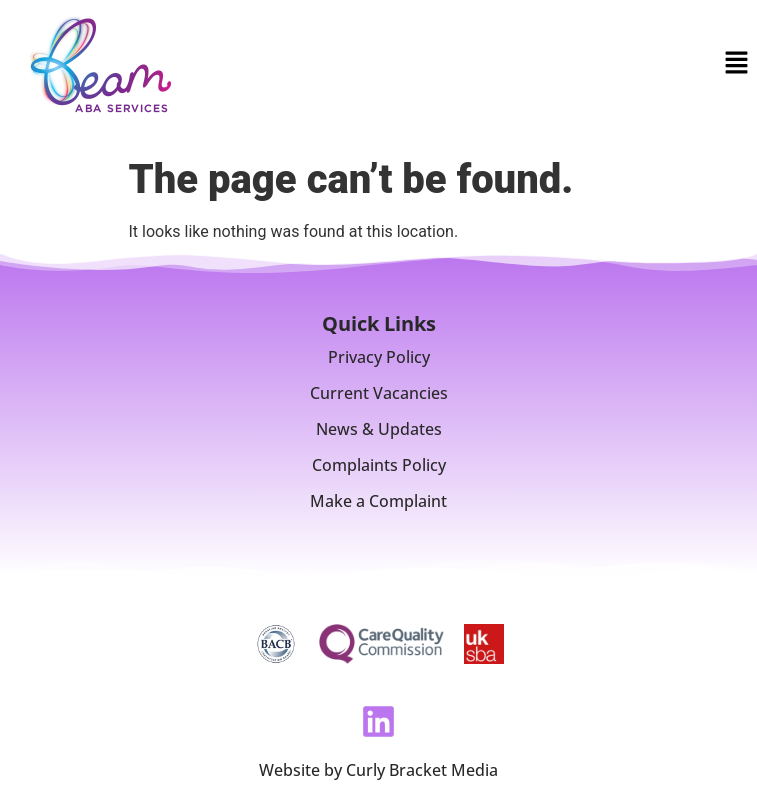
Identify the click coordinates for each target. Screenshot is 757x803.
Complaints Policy (379, 465)
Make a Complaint (378, 501)
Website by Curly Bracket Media (378, 770)
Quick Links (379, 323)
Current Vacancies (379, 393)
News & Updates (379, 429)
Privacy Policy (379, 357)
